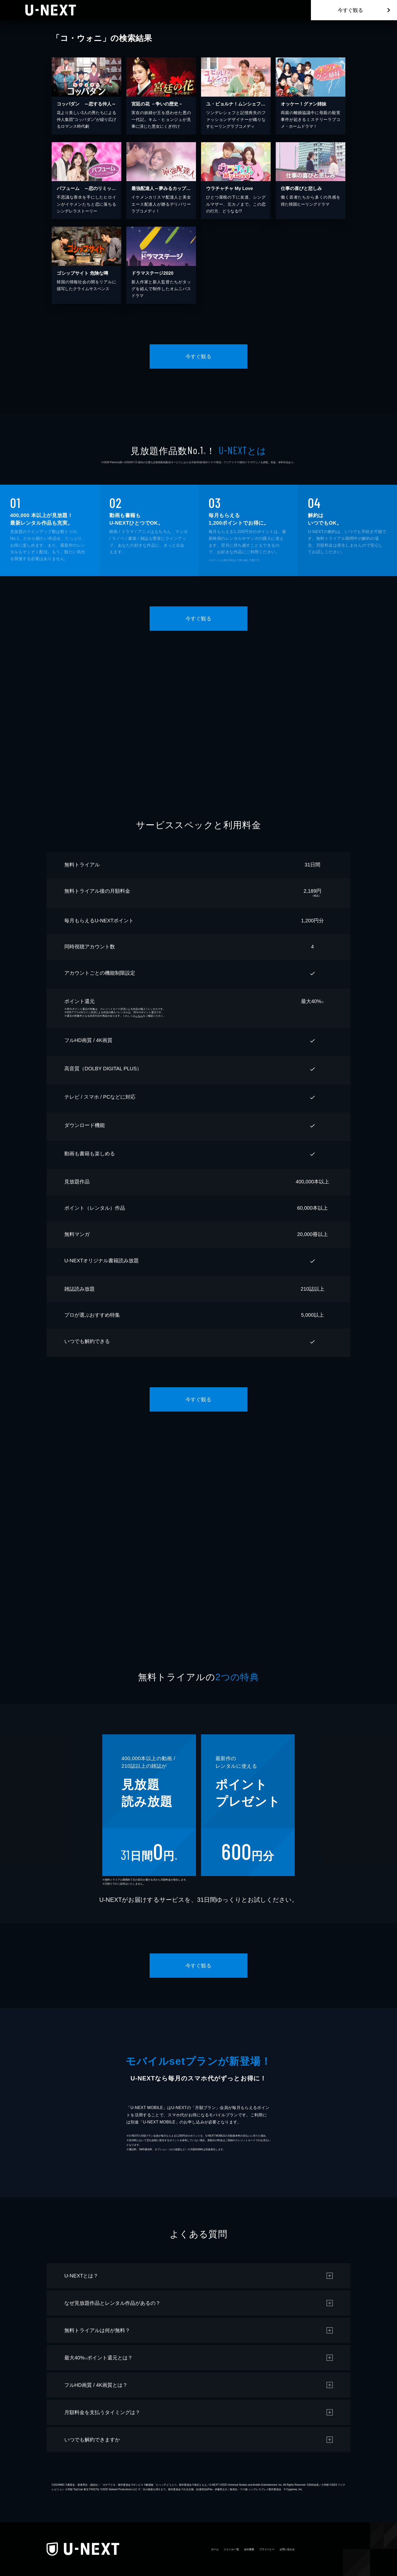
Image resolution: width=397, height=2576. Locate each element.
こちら (139, 1015)
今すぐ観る (350, 10)
